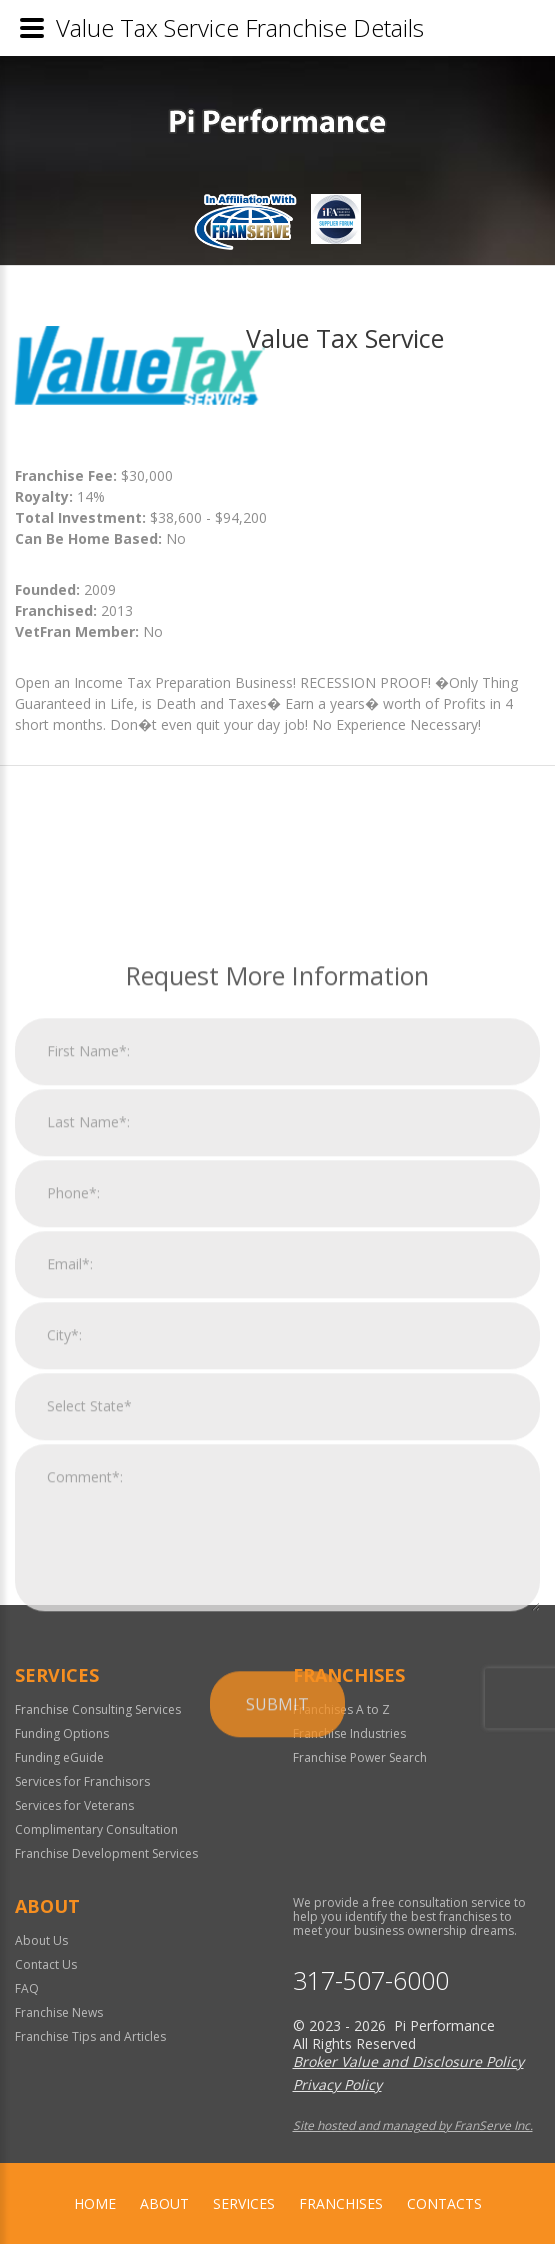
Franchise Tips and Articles (90, 2036)
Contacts (444, 2203)
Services (244, 2203)
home (95, 2203)
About (164, 2203)
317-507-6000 (371, 1980)
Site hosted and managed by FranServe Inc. (413, 2125)
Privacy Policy (337, 2084)
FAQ (27, 1988)
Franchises (341, 2203)
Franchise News (59, 2012)
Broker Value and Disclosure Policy (408, 2061)
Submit (277, 1942)
